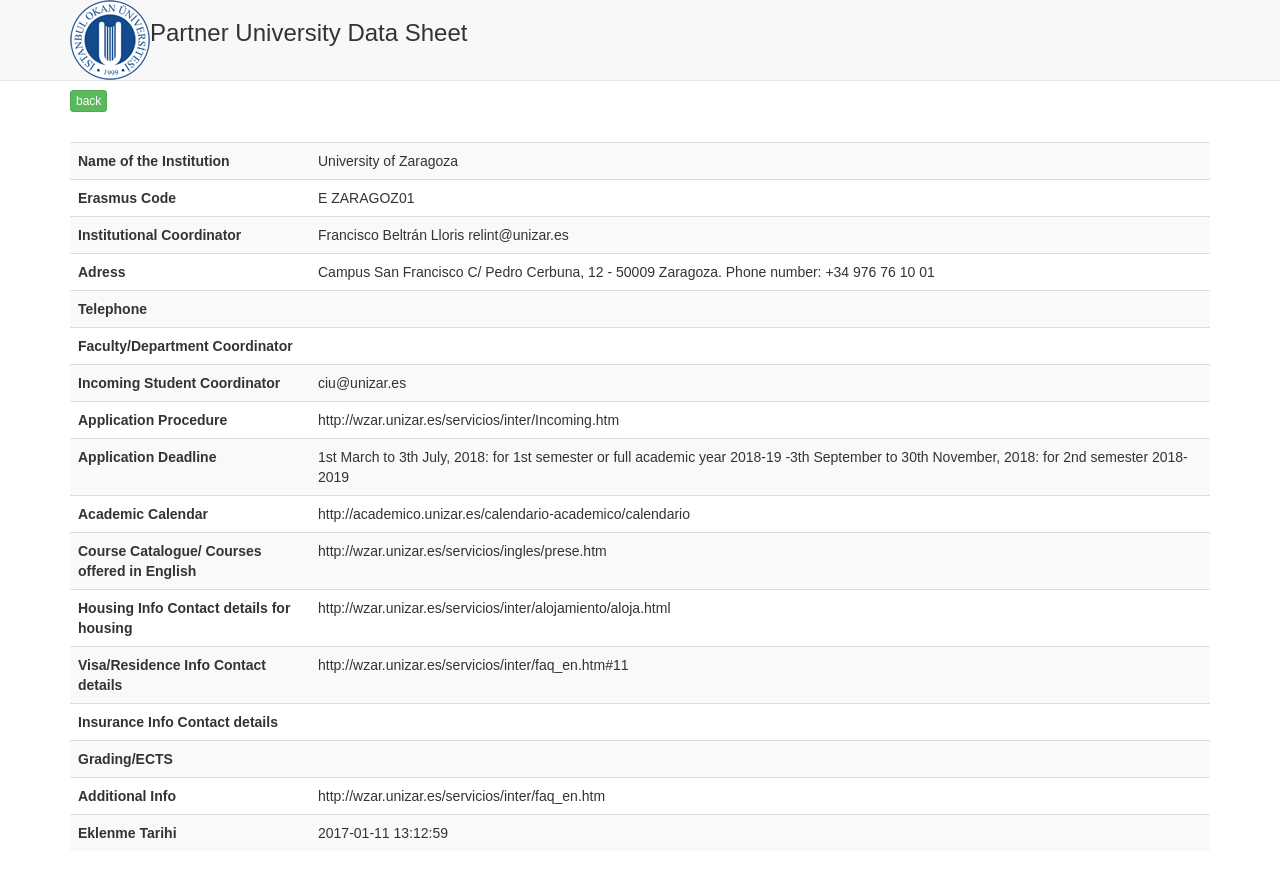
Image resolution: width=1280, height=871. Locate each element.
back (88, 101)
